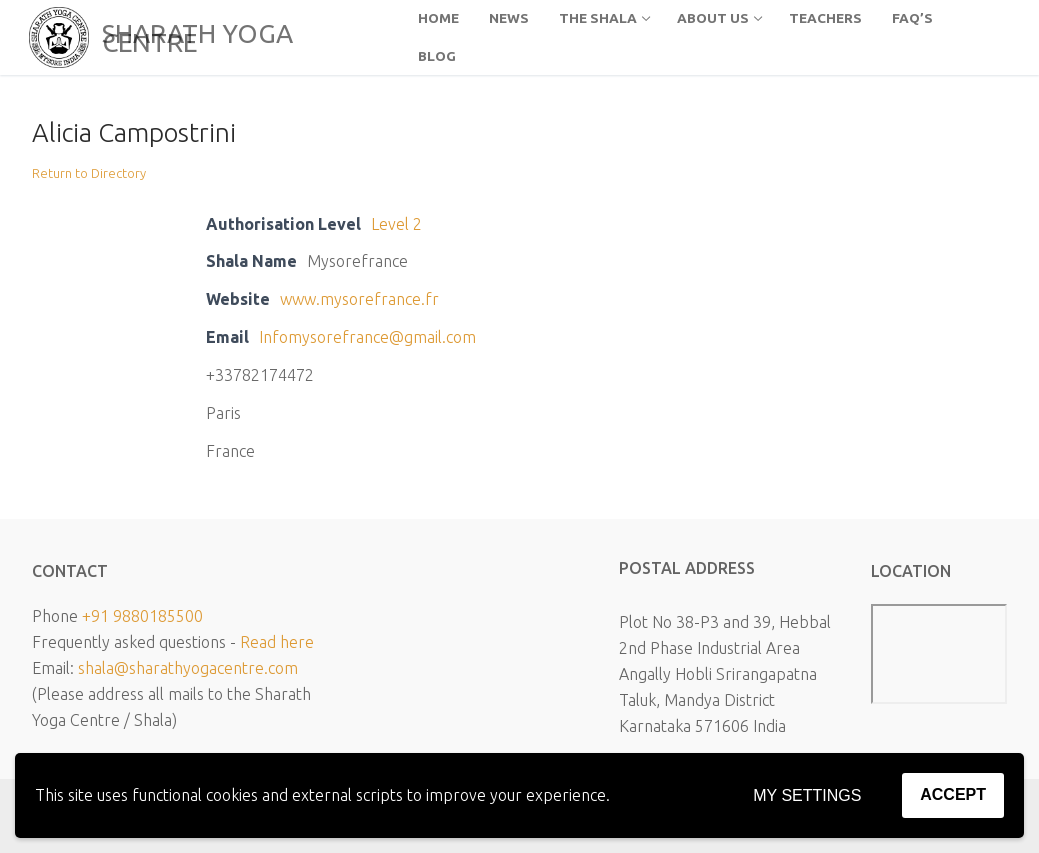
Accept (953, 794)
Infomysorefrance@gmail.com (367, 337)
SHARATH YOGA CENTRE (197, 38)
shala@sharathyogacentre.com (188, 668)
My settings (807, 795)
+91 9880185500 (142, 616)
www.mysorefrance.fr (359, 299)
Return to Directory (89, 173)
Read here (277, 642)
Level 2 (396, 224)
